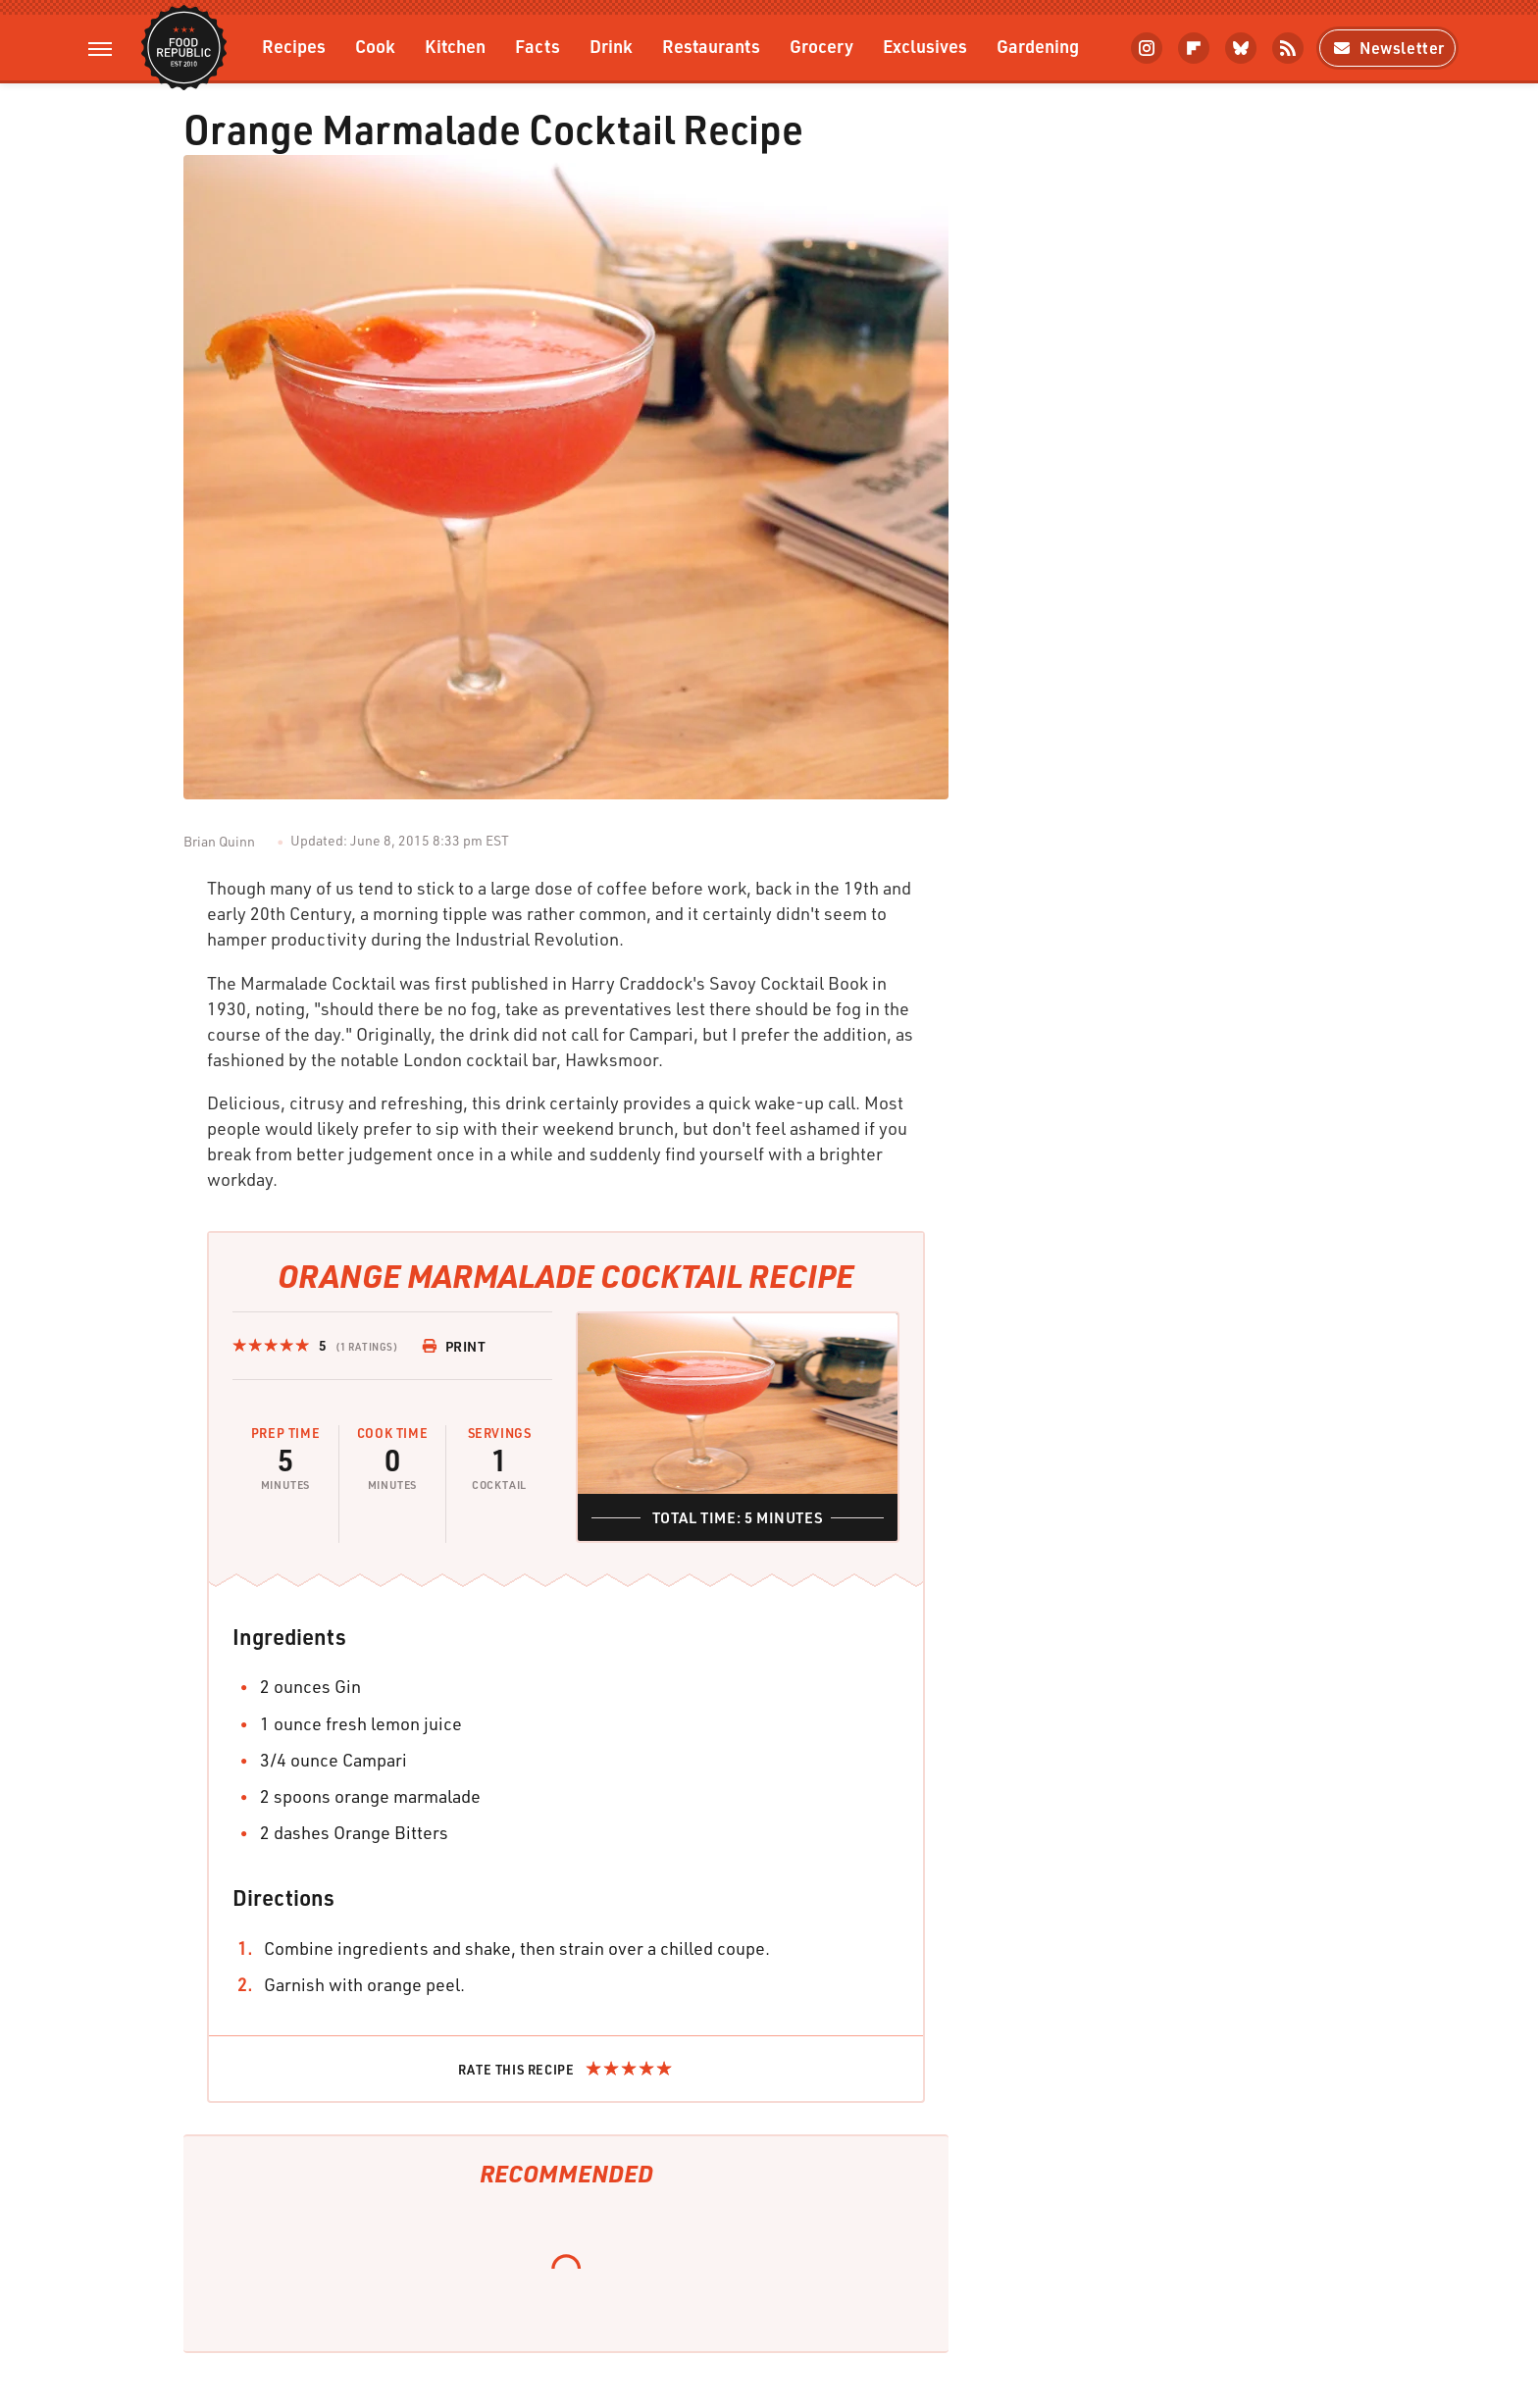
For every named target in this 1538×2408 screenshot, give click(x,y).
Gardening (1038, 45)
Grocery (821, 45)
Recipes (294, 45)
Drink (611, 45)
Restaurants (711, 45)
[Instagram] (1146, 48)
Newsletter (1387, 47)
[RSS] (1288, 48)
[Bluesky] (1240, 48)
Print (454, 1346)
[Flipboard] (1193, 48)
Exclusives (925, 45)
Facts (537, 45)
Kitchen (455, 45)
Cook (375, 45)
